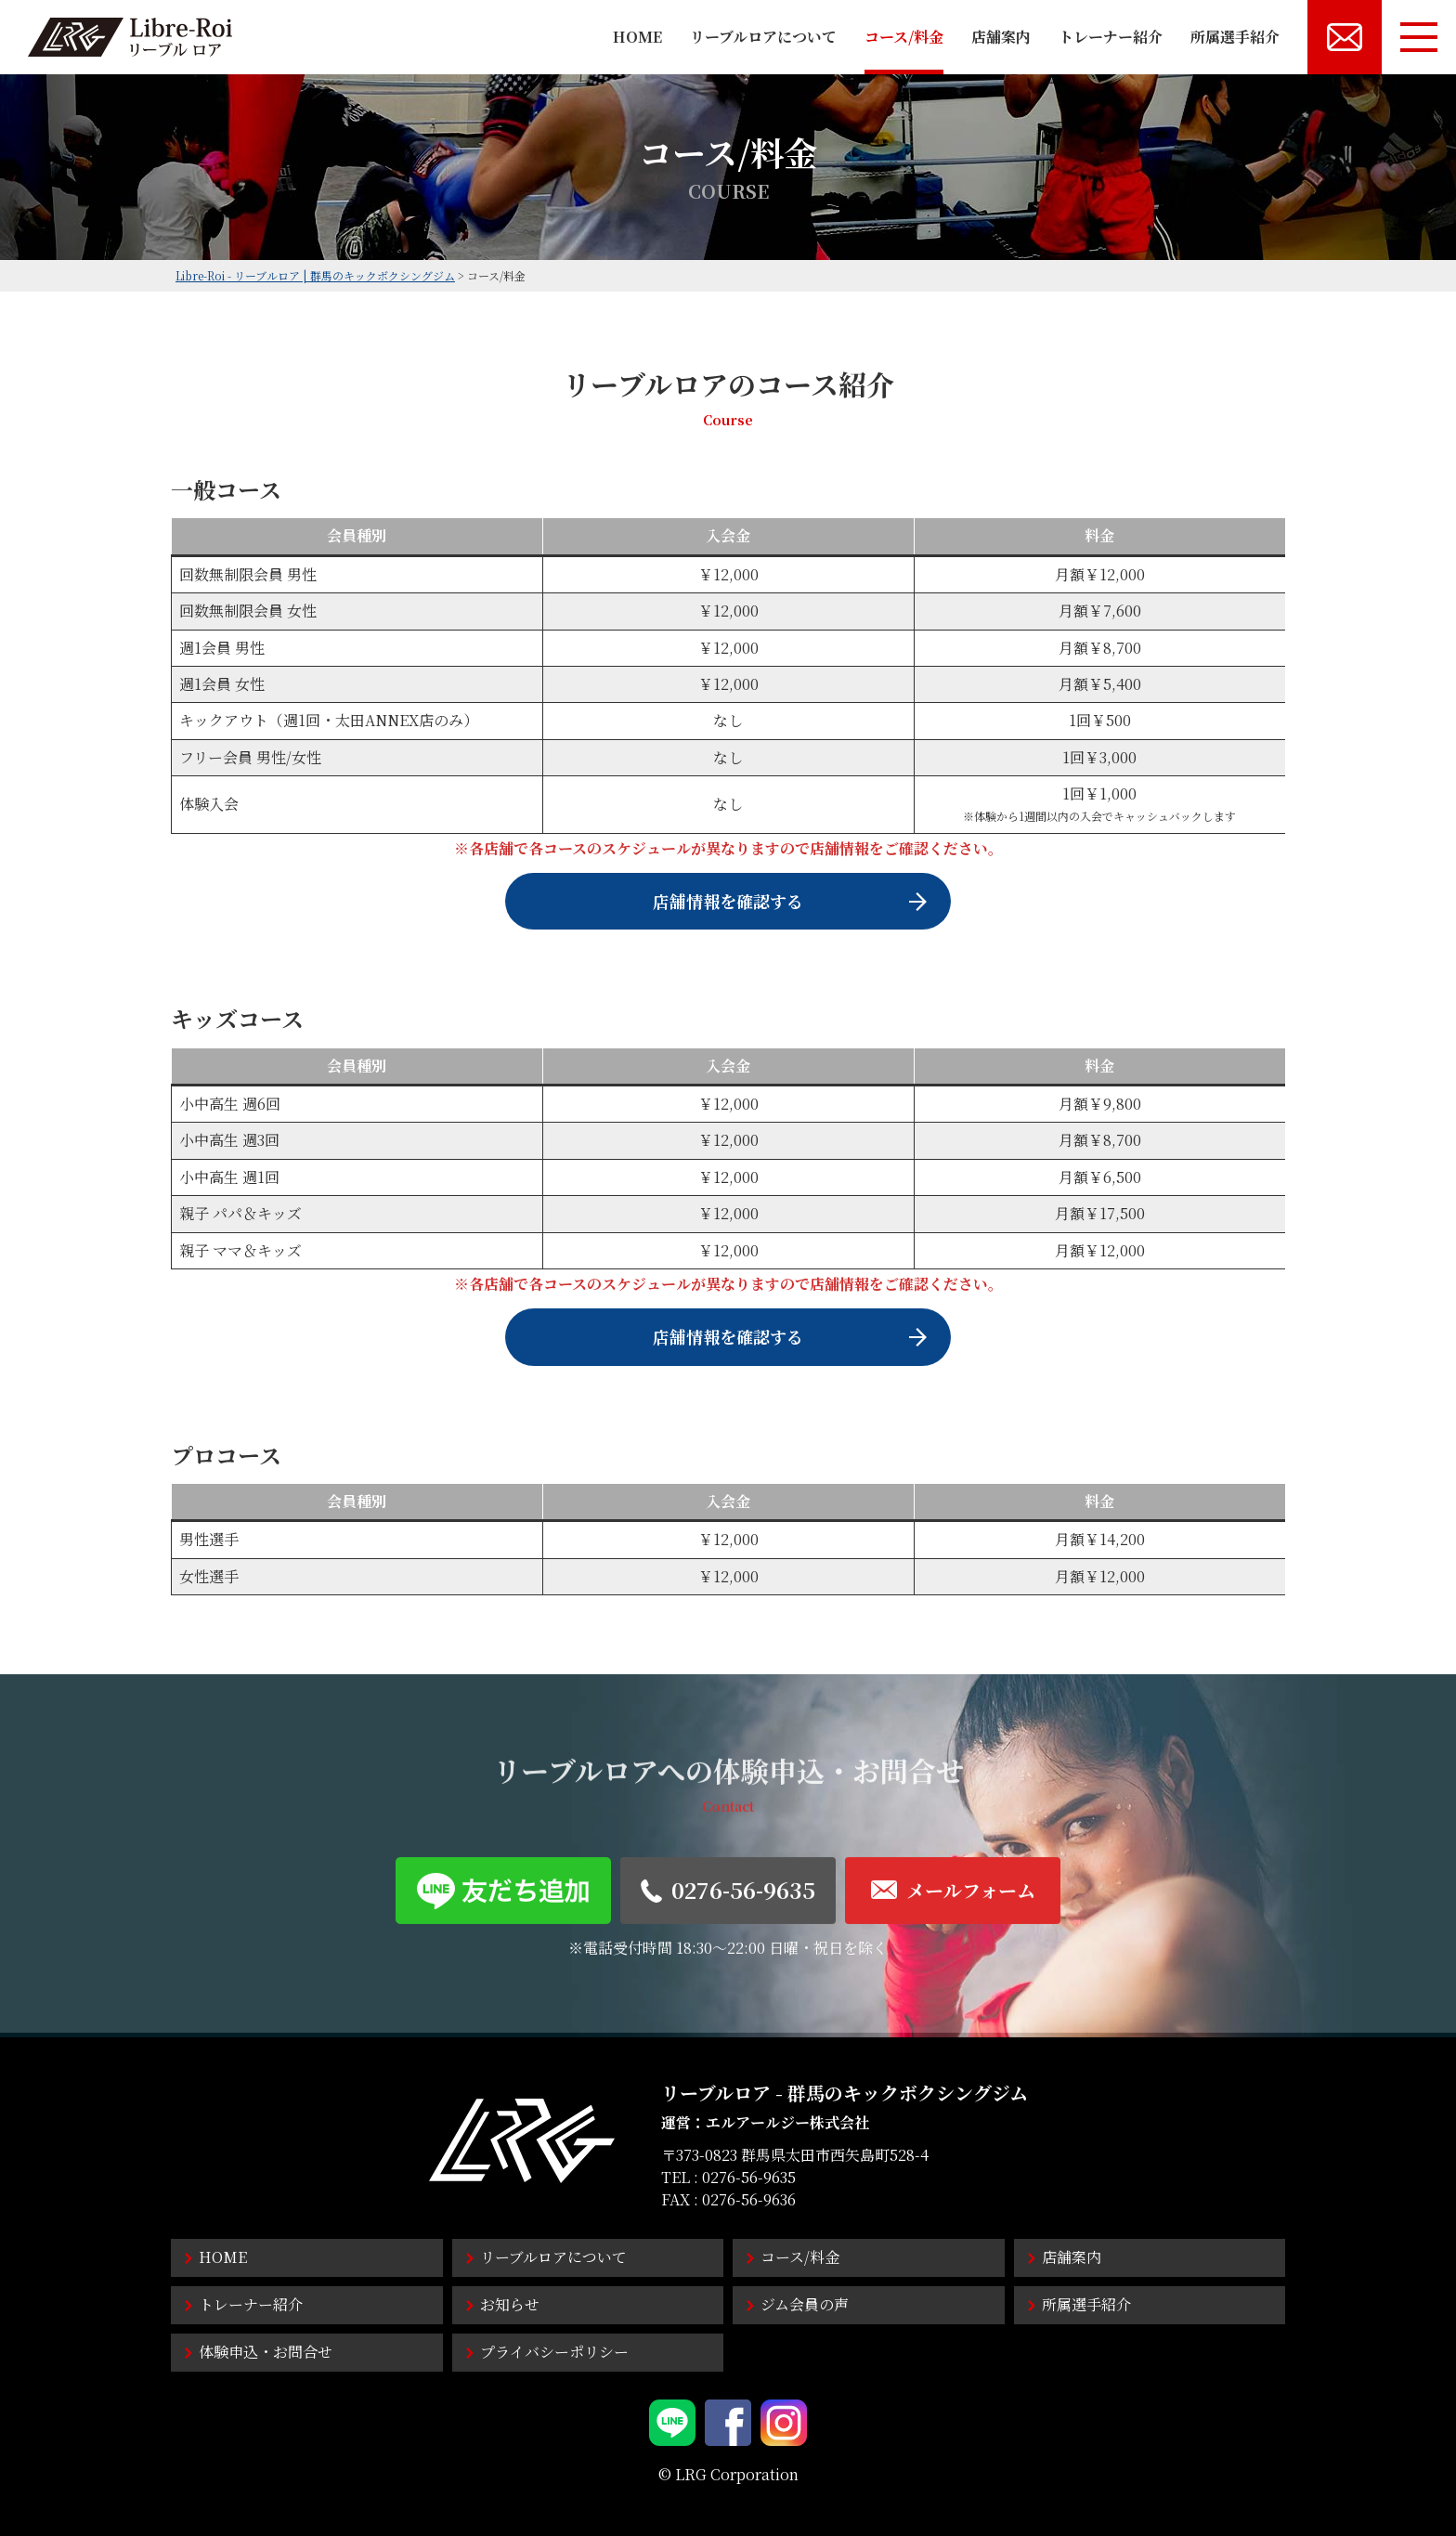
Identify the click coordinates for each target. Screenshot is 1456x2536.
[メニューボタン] (1419, 37)
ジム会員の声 (804, 2304)
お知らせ (510, 2304)
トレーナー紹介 (1111, 36)
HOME (637, 36)
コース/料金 (903, 36)
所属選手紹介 (1235, 36)
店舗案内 (1001, 36)
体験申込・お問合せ (265, 2351)
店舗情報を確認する (728, 901)
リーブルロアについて (763, 36)
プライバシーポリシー (554, 2351)
